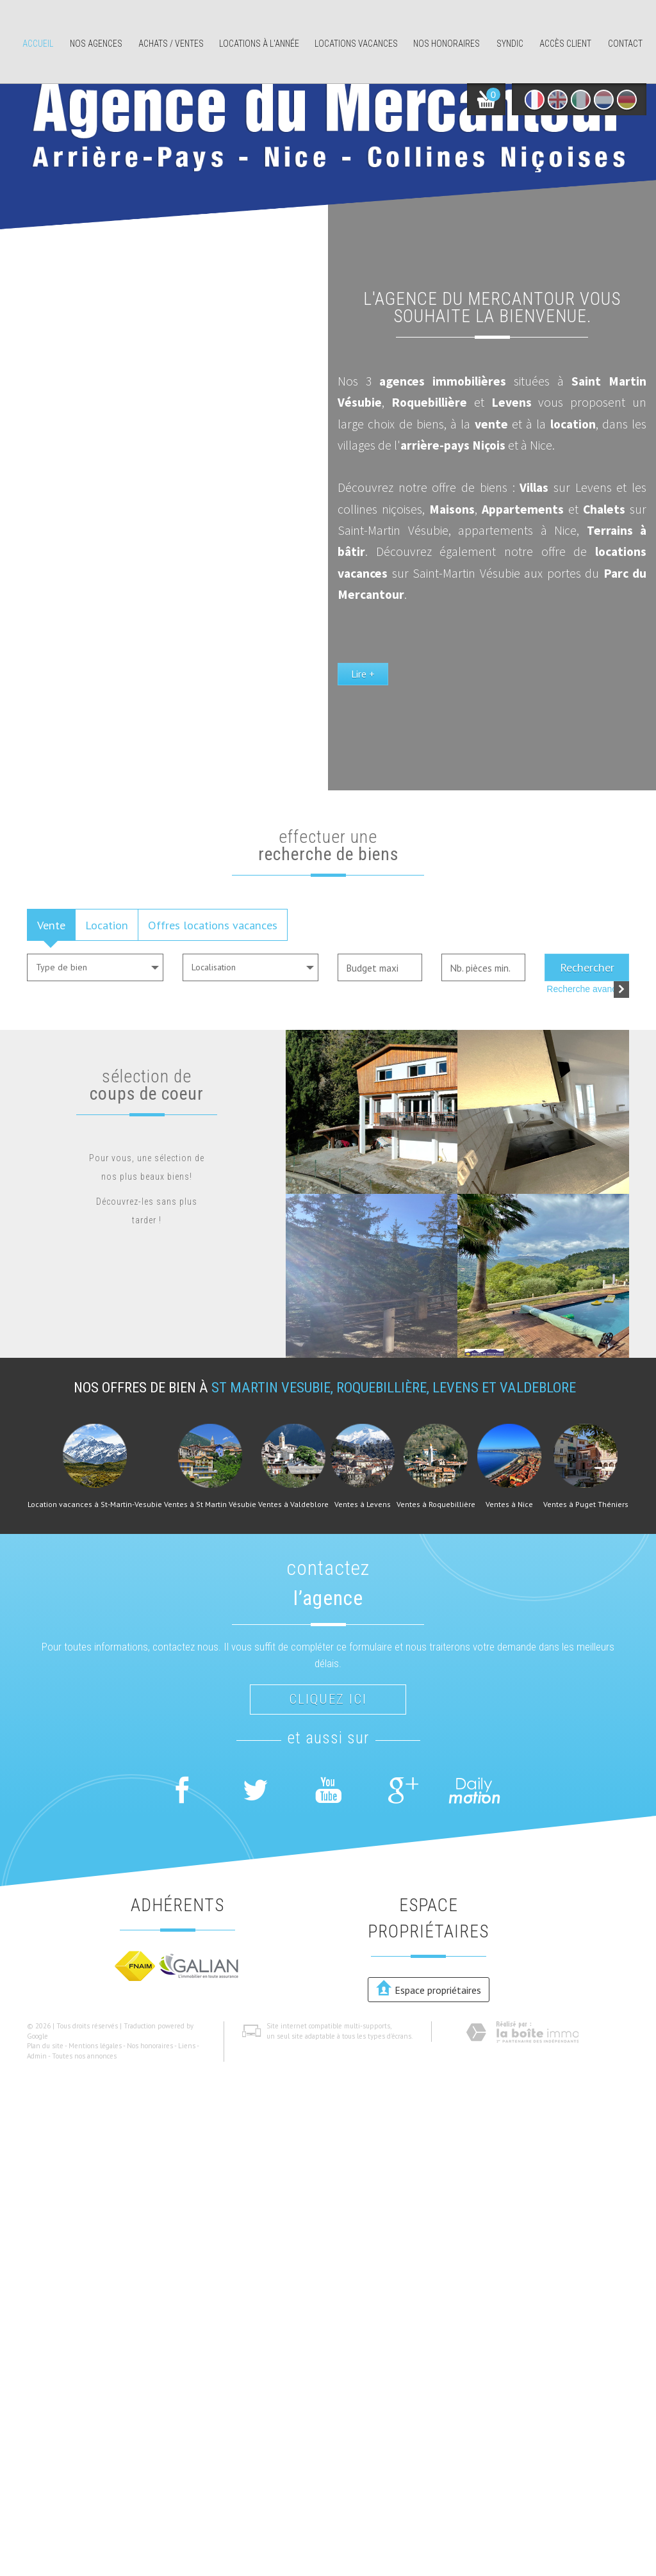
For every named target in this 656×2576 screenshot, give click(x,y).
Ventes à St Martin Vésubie (210, 1504)
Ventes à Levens (362, 1504)
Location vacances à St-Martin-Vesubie (95, 1504)
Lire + (363, 673)
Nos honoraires (446, 43)
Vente (51, 925)
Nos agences (96, 43)
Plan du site (45, 2045)
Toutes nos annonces (84, 2055)
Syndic (509, 43)
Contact (625, 43)
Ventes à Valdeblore (293, 1504)
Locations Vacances (356, 43)
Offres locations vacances (212, 925)
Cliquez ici (328, 1699)
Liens (186, 2045)
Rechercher (587, 967)
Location (106, 925)
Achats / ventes (171, 43)
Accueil (37, 43)
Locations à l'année (259, 43)
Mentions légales (95, 2045)
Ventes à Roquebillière (436, 1504)
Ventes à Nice (509, 1504)
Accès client (565, 43)
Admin (37, 2055)
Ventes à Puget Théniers (585, 1504)
